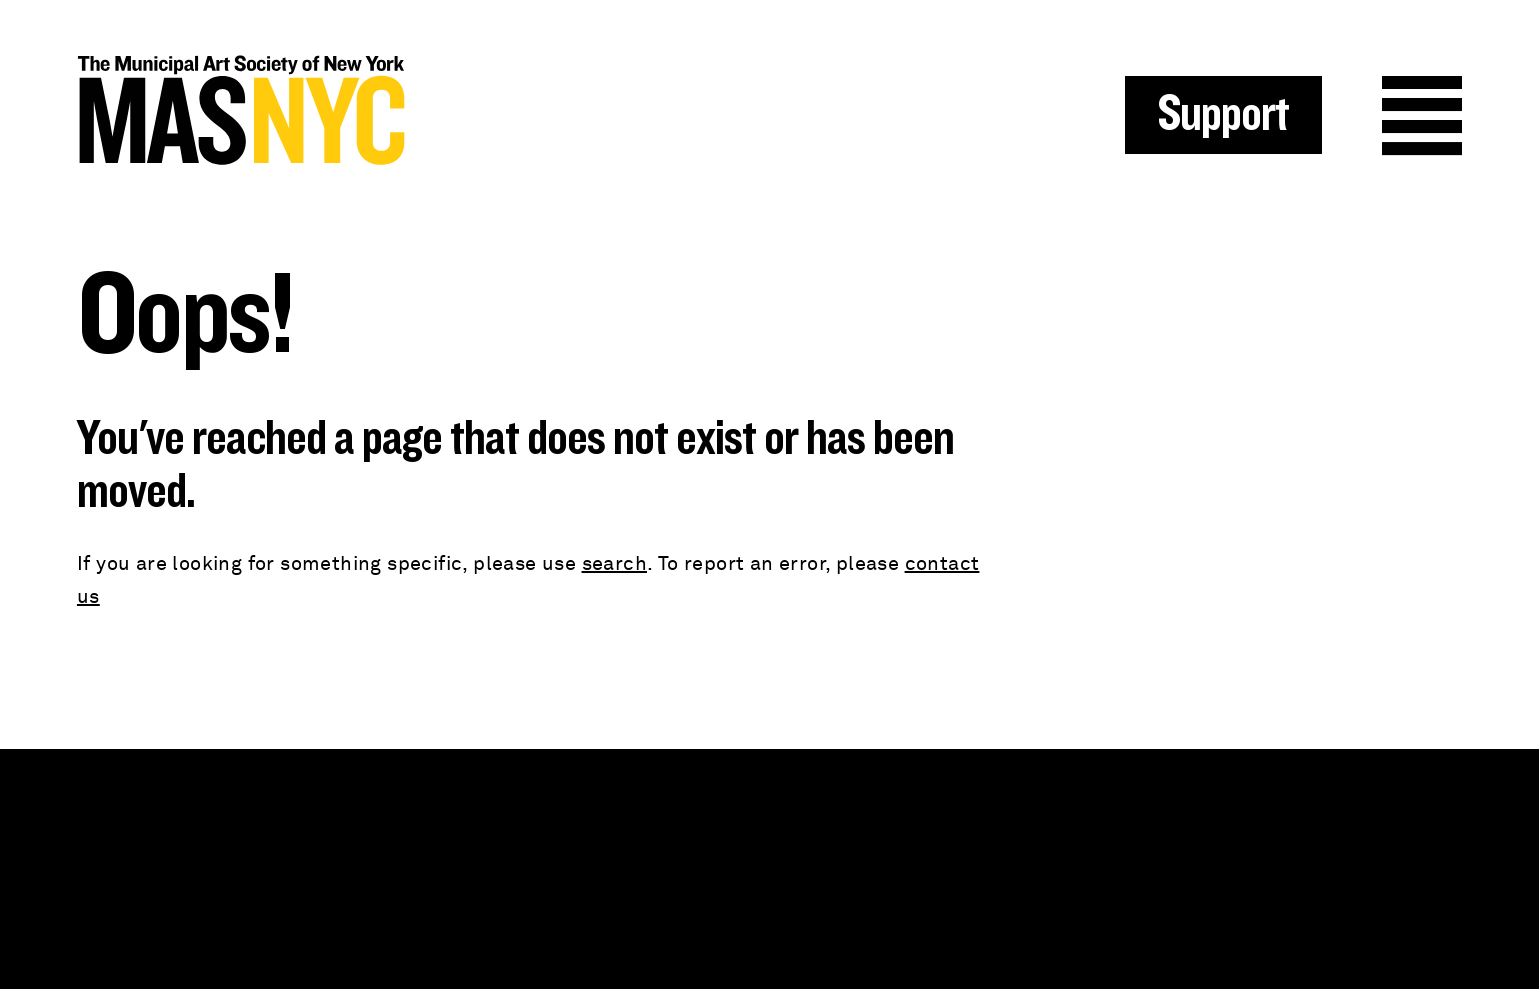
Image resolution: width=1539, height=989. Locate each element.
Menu (1422, 116)
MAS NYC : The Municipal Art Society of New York (423, 110)
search (614, 564)
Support (1223, 115)
